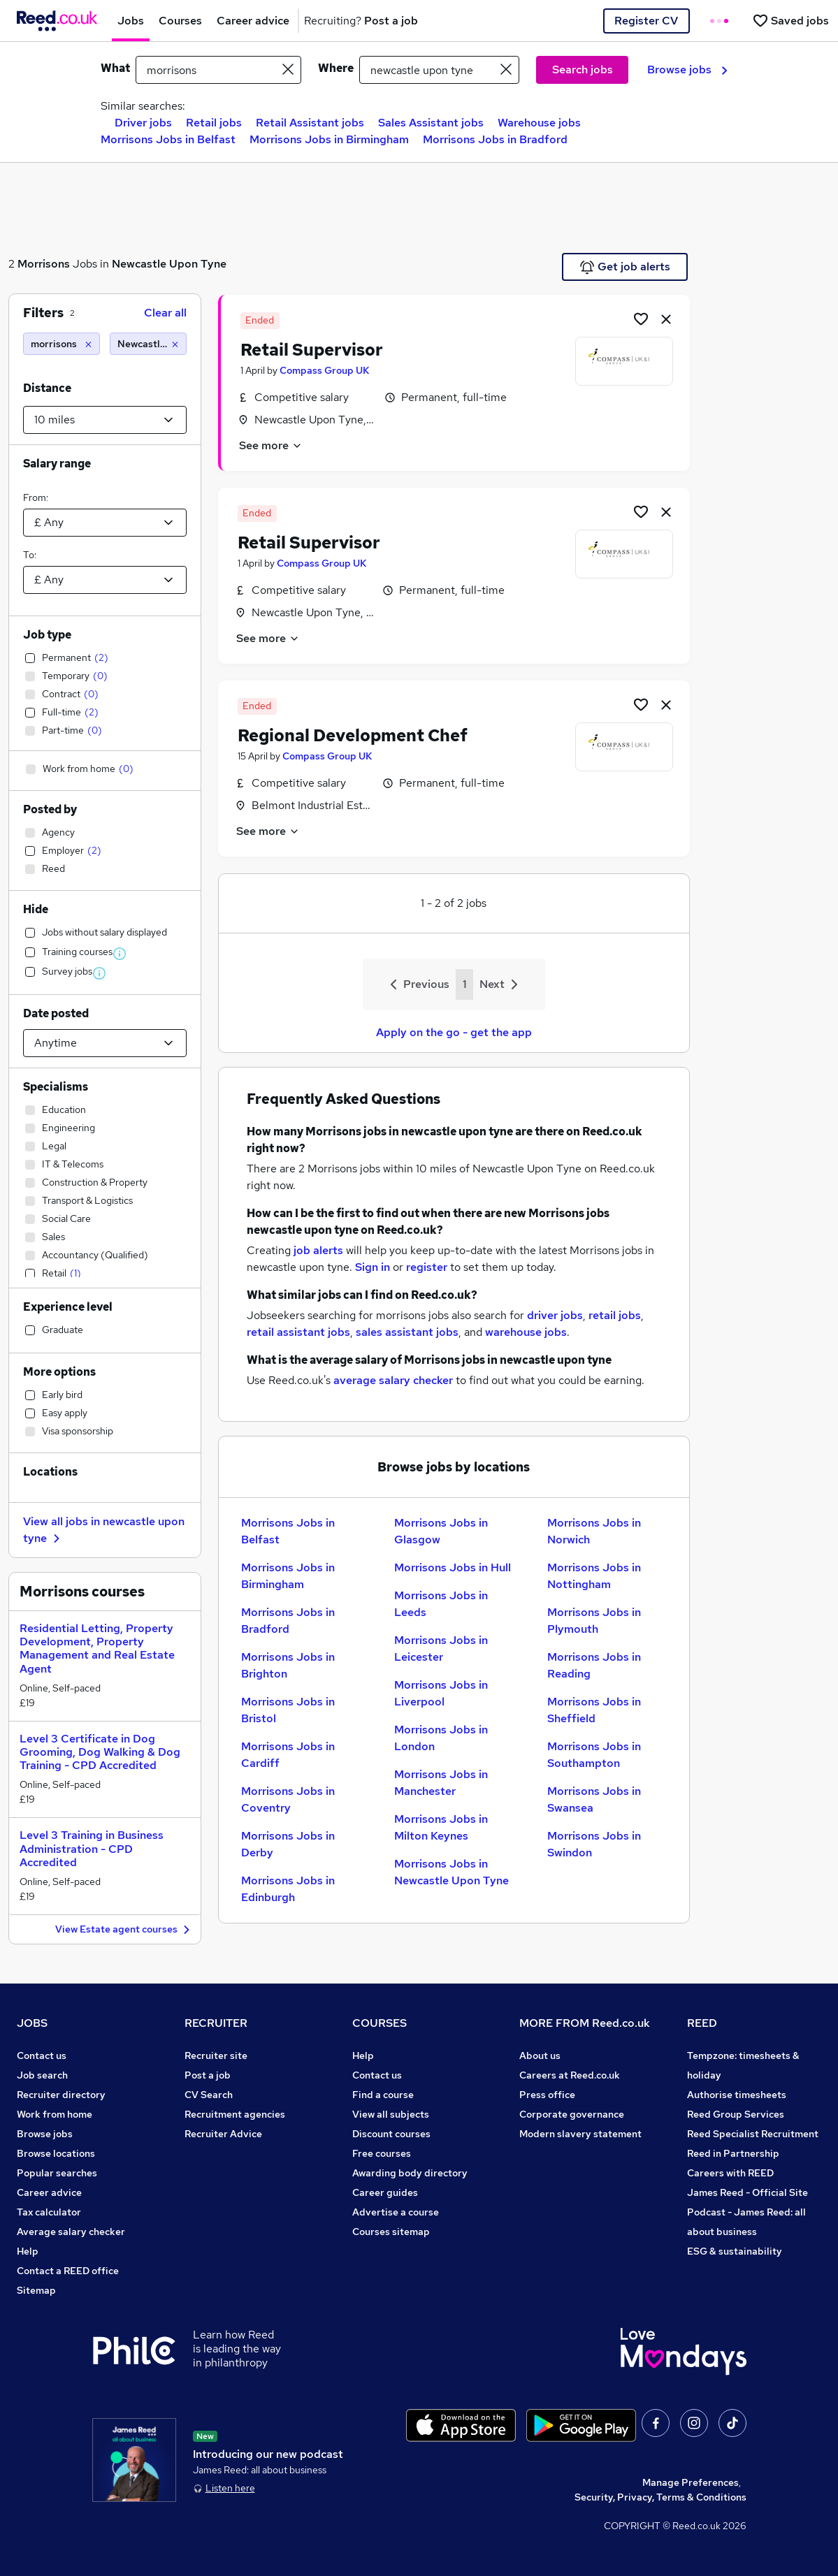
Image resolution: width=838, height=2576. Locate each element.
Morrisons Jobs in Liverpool (441, 1693)
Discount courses (391, 2133)
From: (35, 497)
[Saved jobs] (790, 20)
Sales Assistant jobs (431, 122)
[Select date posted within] (105, 1043)
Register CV (646, 20)
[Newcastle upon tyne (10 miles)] (148, 343)
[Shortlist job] (641, 318)
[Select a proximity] (105, 420)
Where (336, 68)
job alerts (318, 1250)
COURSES (379, 2023)
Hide (35, 909)
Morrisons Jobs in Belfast (168, 139)
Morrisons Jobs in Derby (288, 1844)
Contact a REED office (68, 2270)
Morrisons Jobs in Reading (594, 1665)
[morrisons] (61, 343)
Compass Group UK (324, 370)
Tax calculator (49, 2212)
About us (540, 2055)
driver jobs (555, 1315)
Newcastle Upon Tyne (169, 263)
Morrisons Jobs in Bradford (495, 139)
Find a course (383, 2094)
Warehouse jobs (539, 122)
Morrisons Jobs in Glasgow (441, 1531)
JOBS (32, 2023)
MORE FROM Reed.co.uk (584, 2023)
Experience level (68, 1307)
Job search (42, 2075)
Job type (47, 634)
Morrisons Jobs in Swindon (594, 1844)
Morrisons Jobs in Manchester (441, 1782)
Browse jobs (687, 69)
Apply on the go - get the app (454, 1032)
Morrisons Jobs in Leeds (441, 1604)
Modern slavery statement (580, 2133)
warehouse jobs (526, 1332)
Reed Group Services (735, 2114)
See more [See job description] (271, 445)
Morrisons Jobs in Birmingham (329, 139)
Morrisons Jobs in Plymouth (594, 1620)
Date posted (56, 1013)
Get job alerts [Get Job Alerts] (625, 267)
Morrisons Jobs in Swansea (594, 1799)
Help (27, 2251)
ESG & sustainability (734, 2251)
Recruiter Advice (223, 2133)
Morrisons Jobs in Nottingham (594, 1576)
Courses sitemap (391, 2231)
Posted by (50, 809)
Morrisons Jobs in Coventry (288, 1799)
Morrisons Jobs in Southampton (594, 1754)
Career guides (385, 2192)
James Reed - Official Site (747, 2192)
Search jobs (582, 69)
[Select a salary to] (105, 580)
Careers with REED (730, 2173)
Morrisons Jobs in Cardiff (288, 1754)
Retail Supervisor (311, 350)
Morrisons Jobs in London (441, 1738)
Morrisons (43, 263)
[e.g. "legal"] (219, 70)
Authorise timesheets (736, 2094)
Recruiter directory (61, 2094)
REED (702, 2023)
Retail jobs (214, 122)
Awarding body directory (410, 2173)
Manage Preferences (690, 2482)
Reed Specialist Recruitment (752, 2133)
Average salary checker (71, 2231)
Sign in (372, 1267)
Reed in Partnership (733, 2153)
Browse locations (56, 2153)
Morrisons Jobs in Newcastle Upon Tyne (451, 1872)
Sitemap (36, 2290)
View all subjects (390, 2114)
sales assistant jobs (407, 1332)
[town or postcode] (439, 70)
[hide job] (666, 318)
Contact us (41, 2055)
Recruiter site (216, 2055)
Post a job (208, 2075)
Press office (547, 2094)
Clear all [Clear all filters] (165, 312)
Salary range (57, 463)
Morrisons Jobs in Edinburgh (288, 1889)
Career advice (49, 2192)
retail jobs (614, 1315)
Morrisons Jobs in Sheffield (594, 1710)
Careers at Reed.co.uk (569, 2075)
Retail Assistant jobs (310, 122)
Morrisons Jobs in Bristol (288, 1710)
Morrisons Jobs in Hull (452, 1567)
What (115, 68)
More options (59, 1372)
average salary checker (393, 1380)
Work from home (54, 2114)
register (426, 1267)
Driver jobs (143, 122)
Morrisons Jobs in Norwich (594, 1531)
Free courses (381, 2153)
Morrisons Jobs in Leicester (441, 1648)
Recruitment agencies (235, 2114)
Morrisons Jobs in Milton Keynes (441, 1827)
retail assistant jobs (298, 1332)
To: (29, 554)
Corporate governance (571, 2114)
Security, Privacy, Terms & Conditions (660, 2497)
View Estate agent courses (124, 1930)
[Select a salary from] (105, 523)
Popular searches (57, 2173)
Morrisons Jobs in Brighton (288, 1665)
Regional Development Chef (353, 735)
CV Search (209, 2094)
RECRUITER (216, 2023)
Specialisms (55, 1086)
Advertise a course (395, 2212)
